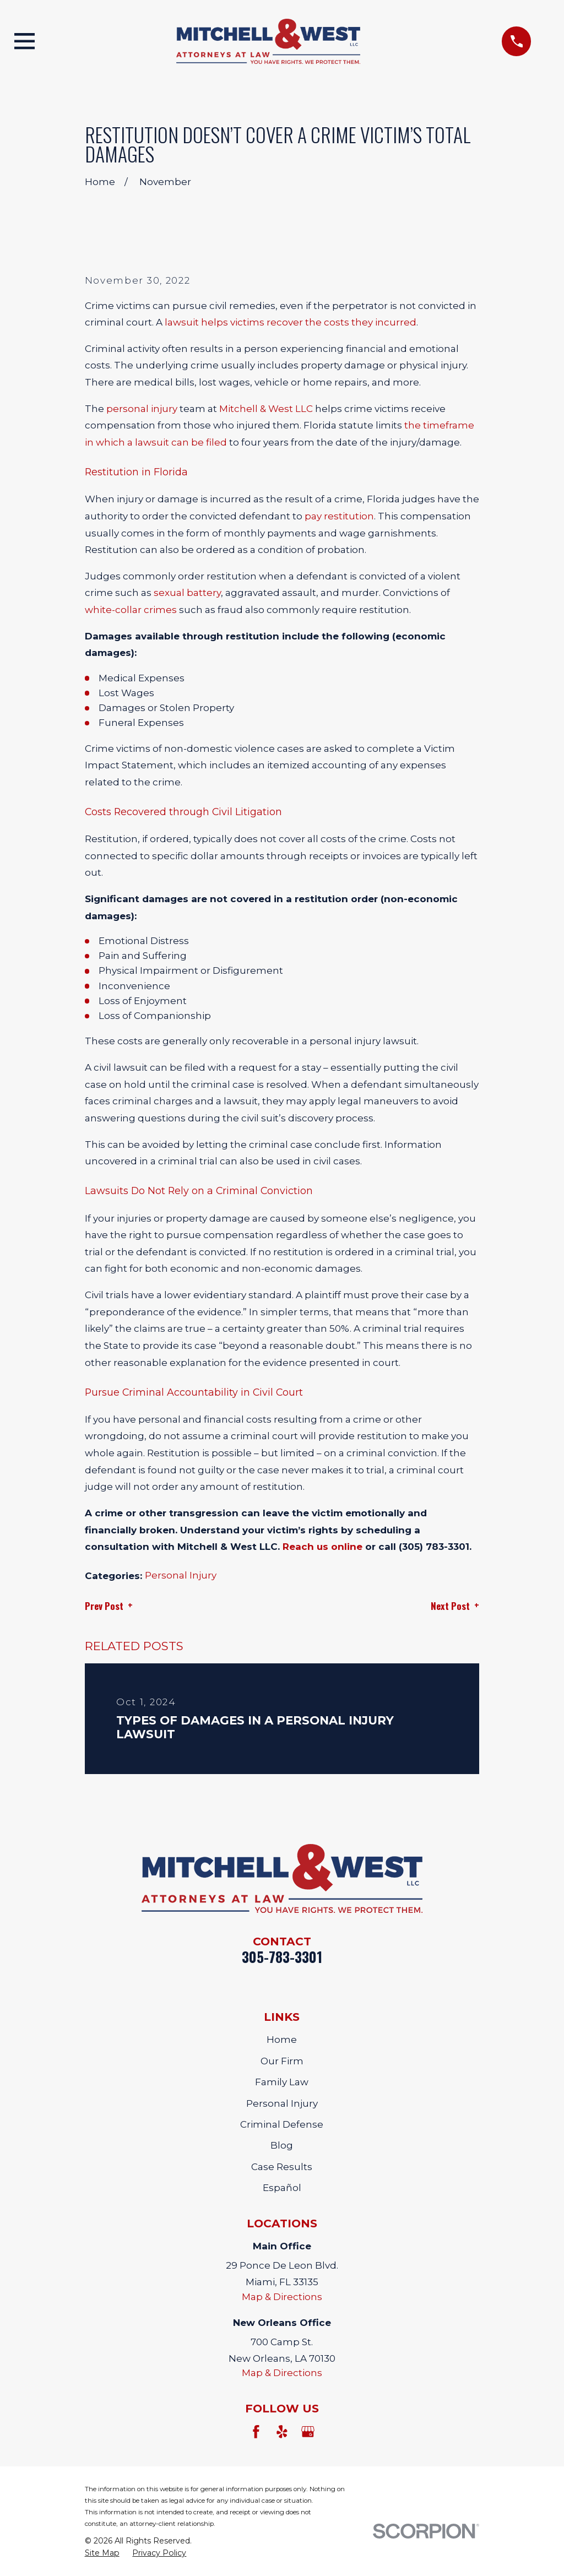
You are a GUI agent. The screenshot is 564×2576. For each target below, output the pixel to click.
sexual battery (187, 592)
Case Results (281, 2166)
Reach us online (322, 1546)
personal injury (141, 408)
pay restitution (339, 516)
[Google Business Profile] (307, 2431)
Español (282, 2187)
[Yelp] (282, 2431)
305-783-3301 (282, 1956)
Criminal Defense (281, 2124)
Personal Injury (180, 1575)
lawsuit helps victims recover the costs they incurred (290, 322)
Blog (281, 2145)
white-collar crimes (131, 609)
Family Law (281, 2081)
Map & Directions (282, 2296)
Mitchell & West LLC (266, 408)
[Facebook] (256, 2431)
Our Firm (282, 2061)
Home (282, 2039)
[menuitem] (102, 2553)
